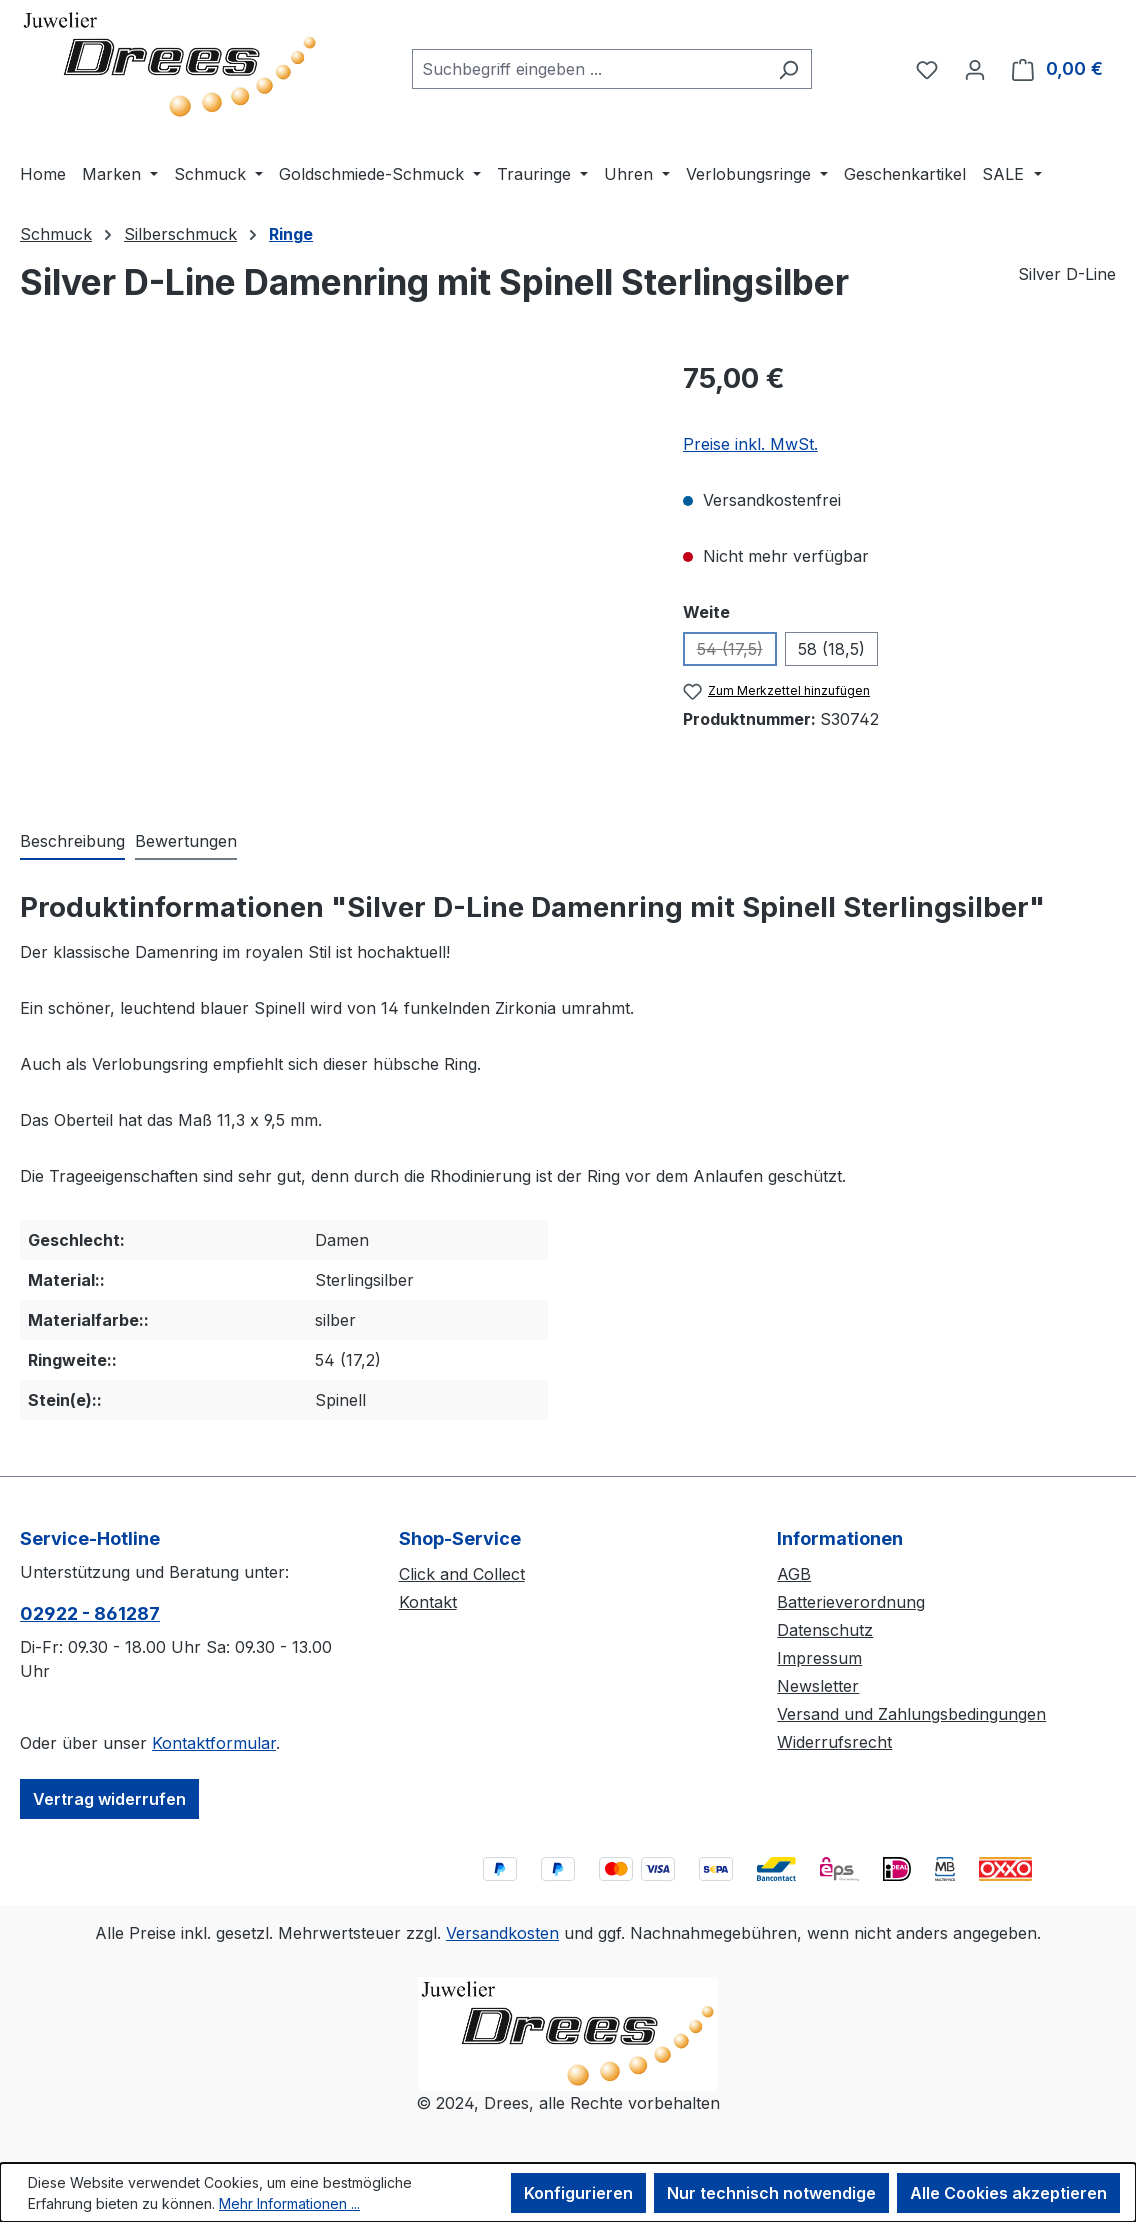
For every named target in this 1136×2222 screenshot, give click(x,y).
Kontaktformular (214, 1743)
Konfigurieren (578, 2193)
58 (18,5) (831, 649)
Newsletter (818, 1686)
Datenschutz (825, 1630)
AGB (794, 1574)
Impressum (819, 1658)
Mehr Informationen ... (289, 2203)
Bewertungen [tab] (186, 841)
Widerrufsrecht (834, 1742)
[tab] (72, 842)
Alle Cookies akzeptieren (1008, 2193)
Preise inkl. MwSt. (750, 444)
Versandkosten (502, 1933)
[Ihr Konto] (975, 69)
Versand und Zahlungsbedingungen (911, 1714)
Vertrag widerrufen (109, 1799)
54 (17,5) (737, 652)
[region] (331, 573)
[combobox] (589, 69)
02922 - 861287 (90, 1613)
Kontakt (428, 1602)
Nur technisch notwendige (771, 2193)
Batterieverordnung (851, 1602)
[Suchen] (788, 69)
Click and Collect (462, 1574)
